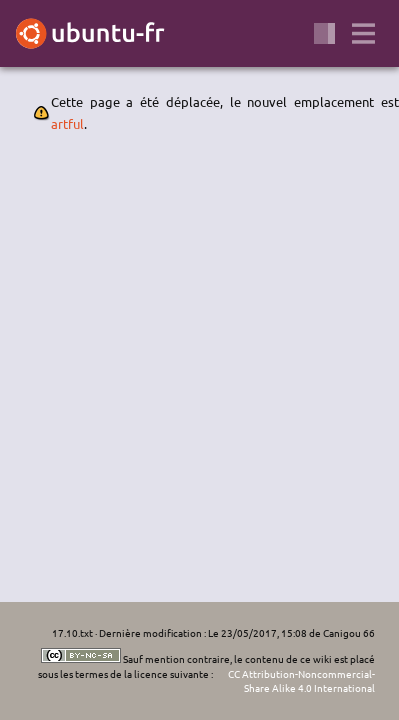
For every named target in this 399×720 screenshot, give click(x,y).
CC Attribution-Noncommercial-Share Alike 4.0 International (301, 681)
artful (67, 123)
